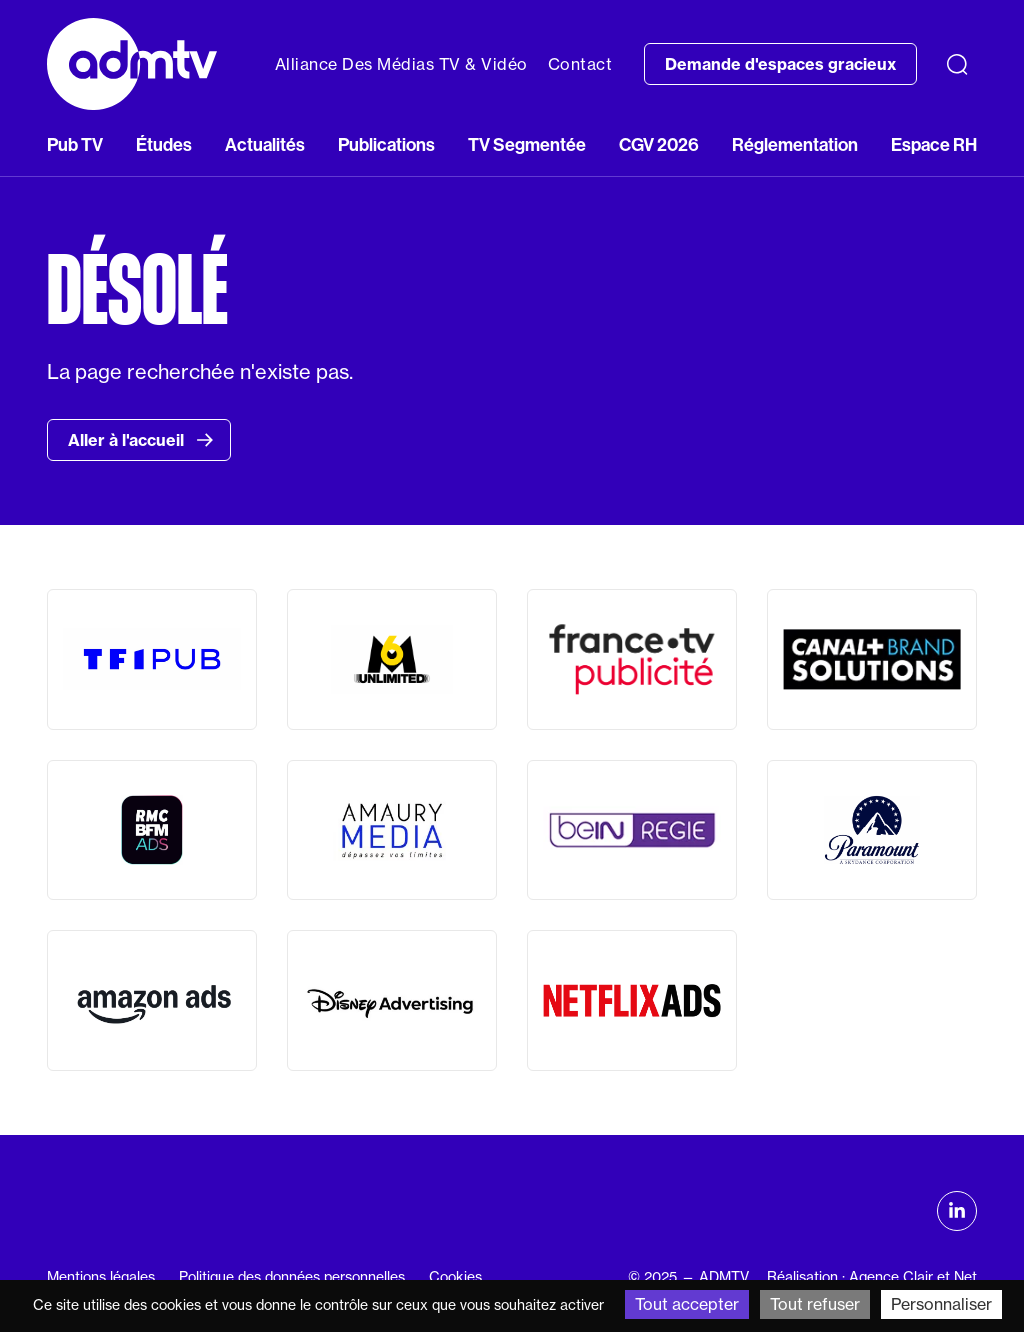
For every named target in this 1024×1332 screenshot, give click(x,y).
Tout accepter (687, 1304)
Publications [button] (386, 145)
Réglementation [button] (795, 145)
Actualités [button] (265, 145)
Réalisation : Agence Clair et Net (872, 1277)
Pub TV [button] (75, 145)
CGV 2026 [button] (659, 145)
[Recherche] (957, 64)
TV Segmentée (527, 145)
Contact (580, 64)
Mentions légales (101, 1277)
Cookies (455, 1277)
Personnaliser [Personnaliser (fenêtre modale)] (941, 1304)
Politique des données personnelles (292, 1277)
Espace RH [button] (934, 145)
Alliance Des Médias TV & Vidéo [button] (401, 64)
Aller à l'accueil (141, 440)
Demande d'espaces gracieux (780, 64)
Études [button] (164, 145)
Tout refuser (815, 1304)
